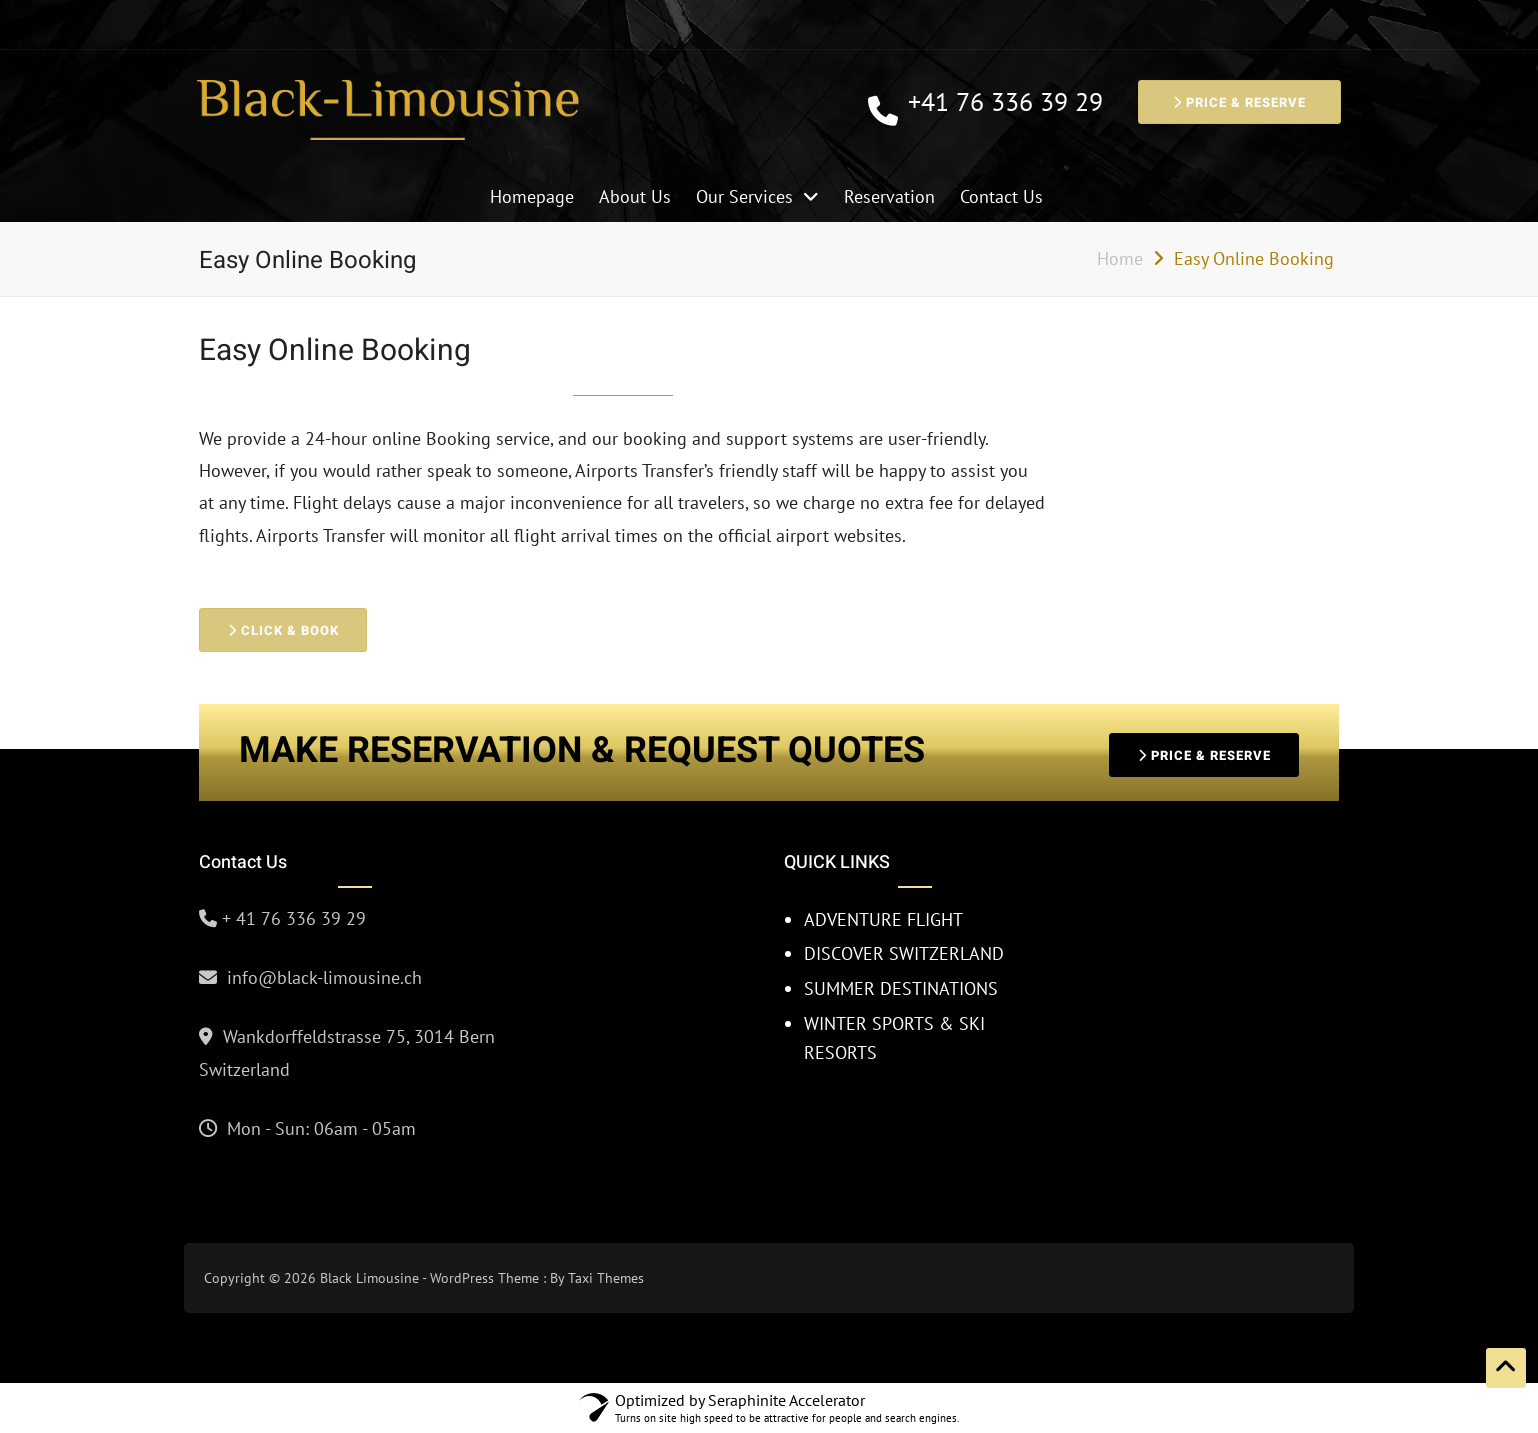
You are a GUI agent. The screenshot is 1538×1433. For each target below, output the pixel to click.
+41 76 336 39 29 (1005, 102)
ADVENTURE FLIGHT (883, 919)
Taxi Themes (606, 1278)
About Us (635, 196)
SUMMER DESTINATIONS (901, 988)
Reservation (889, 196)
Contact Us (1001, 196)
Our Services (744, 196)
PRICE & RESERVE (1239, 102)
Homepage (532, 196)
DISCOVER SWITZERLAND (904, 953)
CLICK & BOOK (289, 630)
